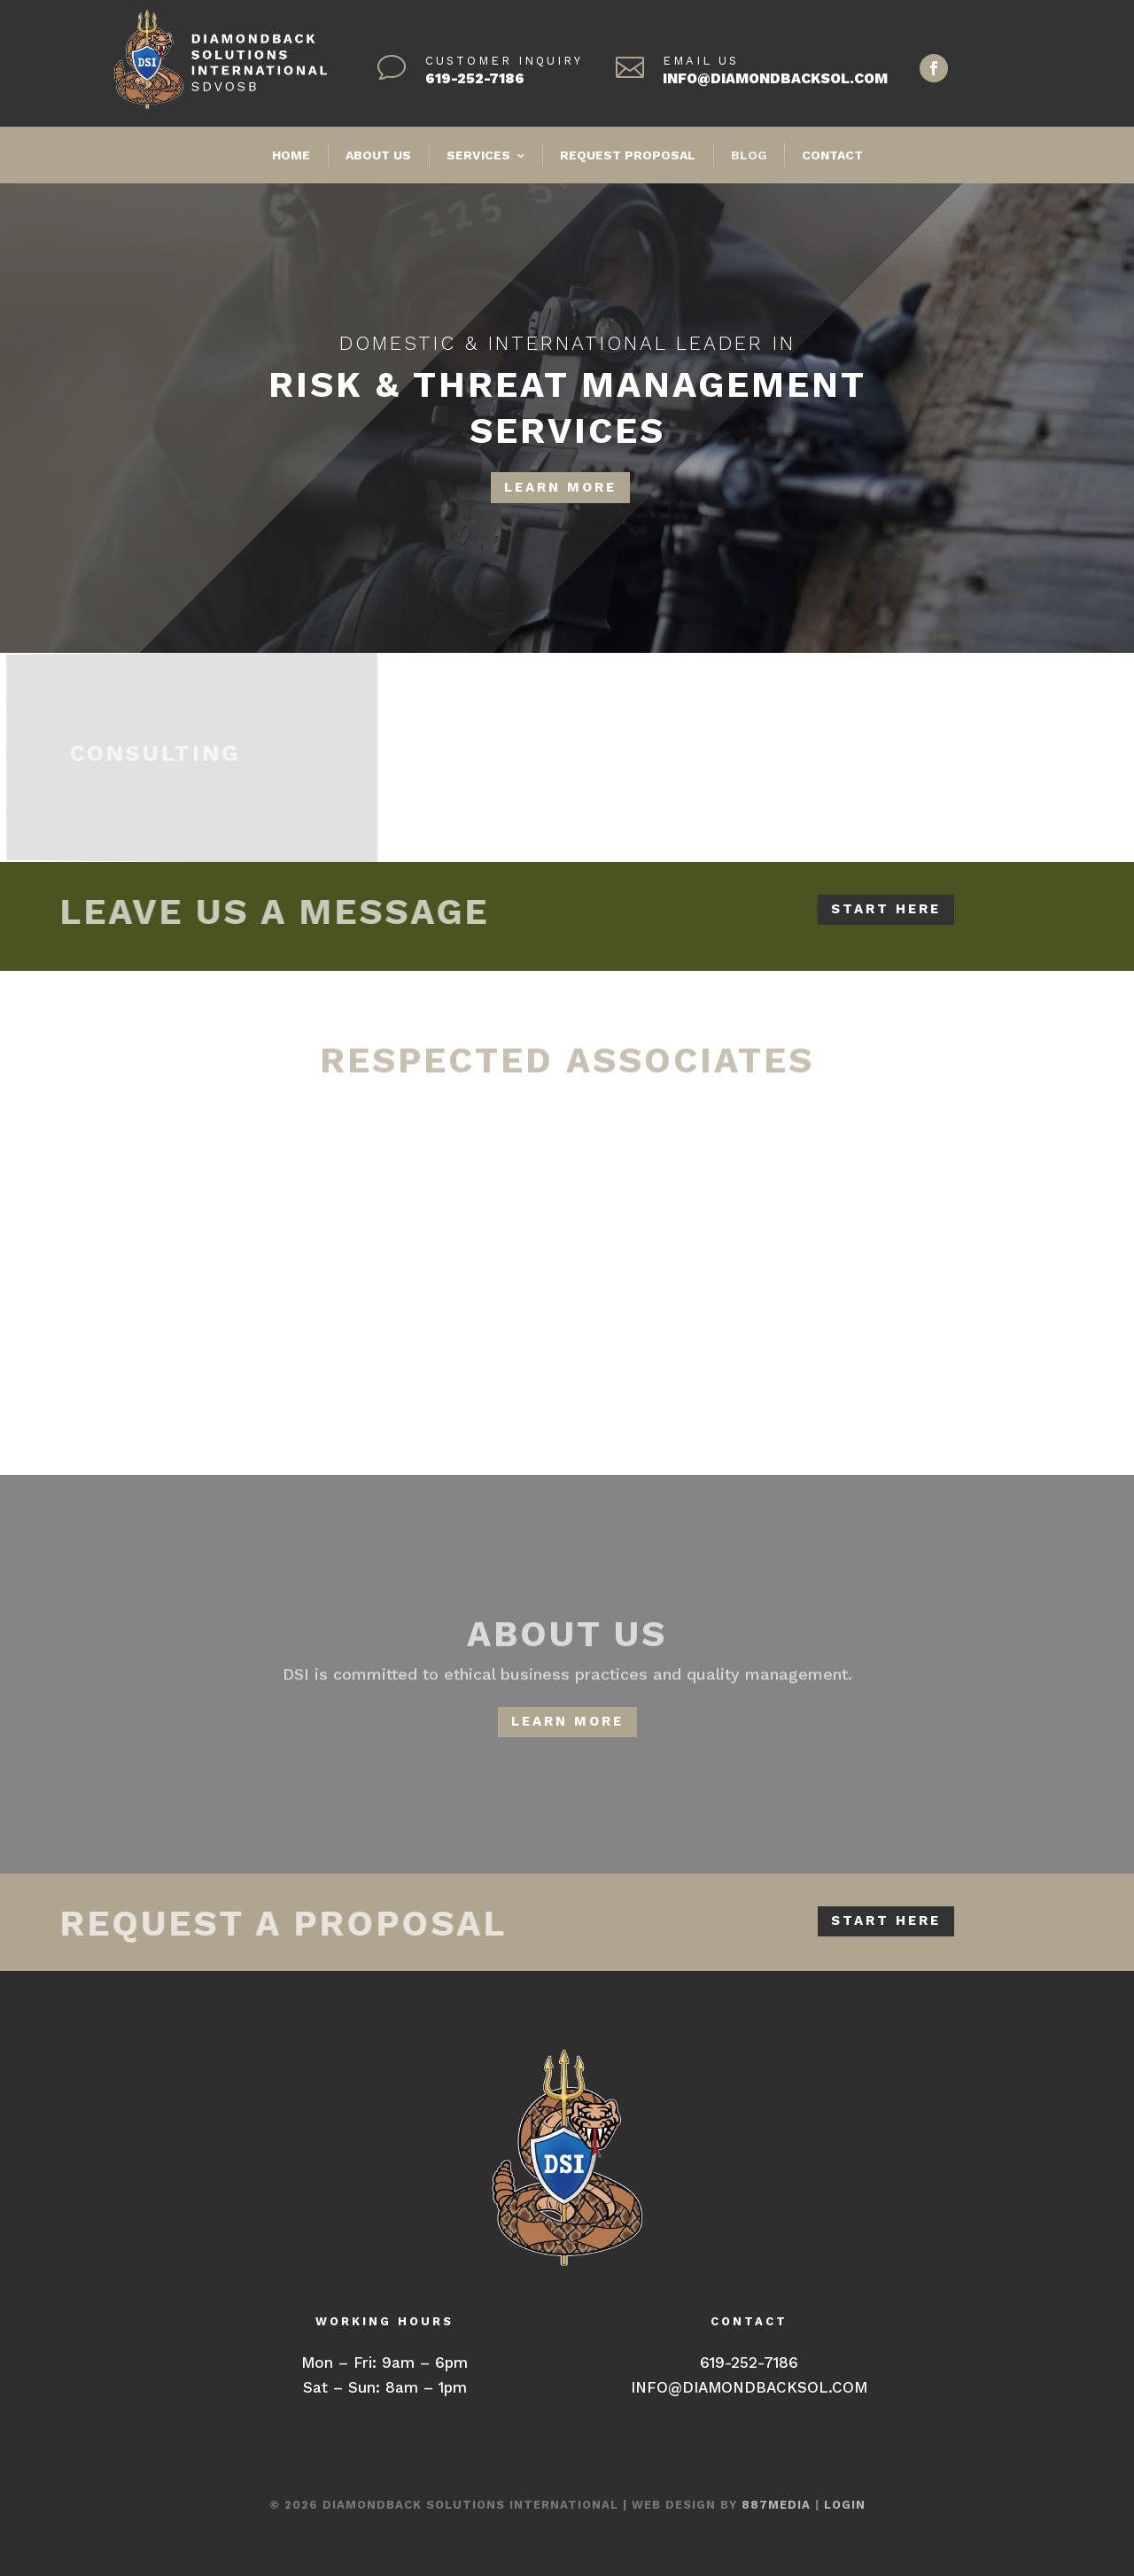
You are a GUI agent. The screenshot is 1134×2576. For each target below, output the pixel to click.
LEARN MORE (561, 486)
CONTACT (832, 155)
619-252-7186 (474, 78)
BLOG (748, 155)
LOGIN (845, 2504)
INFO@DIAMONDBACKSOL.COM (775, 78)
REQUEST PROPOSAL (627, 155)
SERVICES (478, 155)
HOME (291, 155)
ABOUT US (378, 155)
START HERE (886, 909)
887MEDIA (776, 2504)
